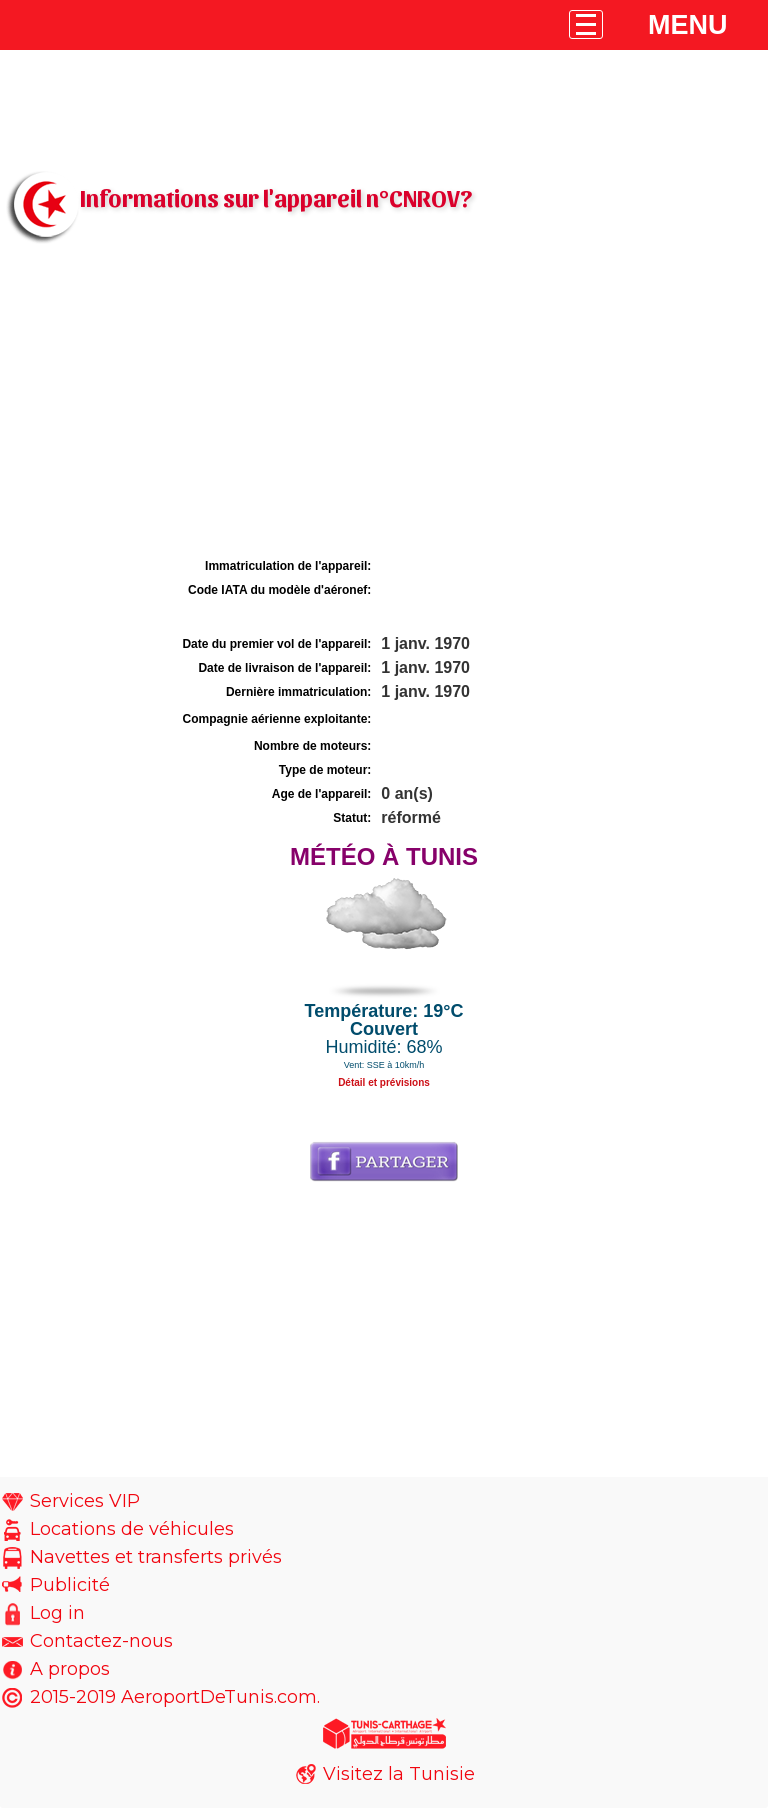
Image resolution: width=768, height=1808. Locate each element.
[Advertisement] (384, 403)
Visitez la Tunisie (399, 1774)
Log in (57, 1613)
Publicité (70, 1585)
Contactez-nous (101, 1641)
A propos (70, 1669)
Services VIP (85, 1501)
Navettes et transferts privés (156, 1557)
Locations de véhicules (132, 1529)
